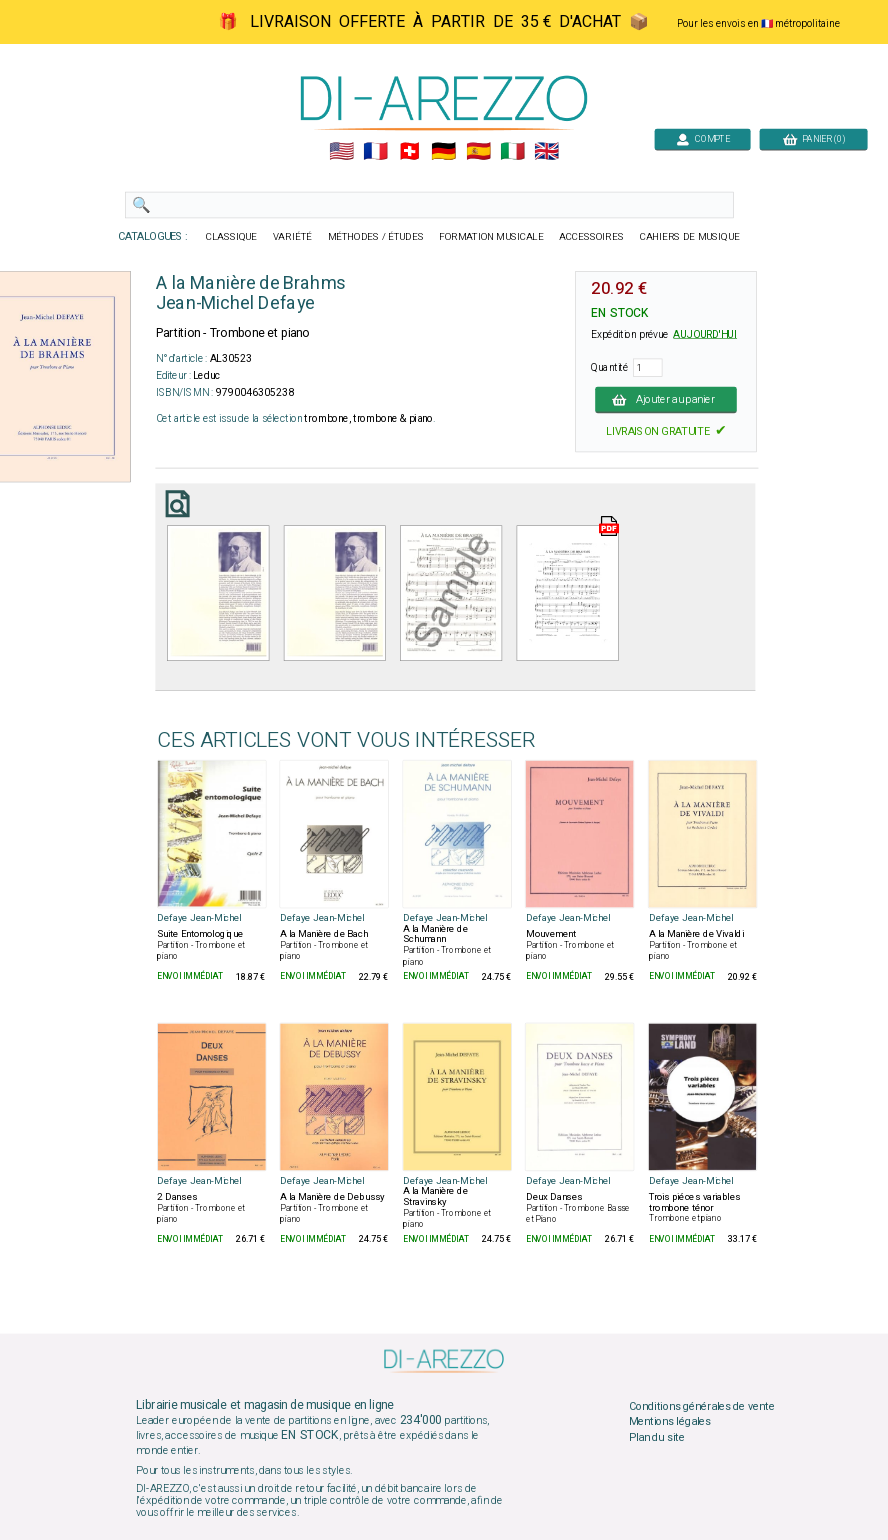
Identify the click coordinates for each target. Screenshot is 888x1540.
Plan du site (657, 1437)
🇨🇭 (409, 152)
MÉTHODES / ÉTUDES (376, 237)
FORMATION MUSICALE (491, 237)
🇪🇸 (478, 152)
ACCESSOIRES (591, 237)
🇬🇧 (546, 152)
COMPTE (703, 138)
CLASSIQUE (232, 237)
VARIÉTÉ (292, 237)
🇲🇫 (375, 152)
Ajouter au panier (666, 399)
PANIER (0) (814, 138)
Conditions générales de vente (702, 1406)
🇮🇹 (512, 152)
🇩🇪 (443, 152)
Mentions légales (670, 1422)
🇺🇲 (341, 152)
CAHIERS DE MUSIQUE (690, 237)
